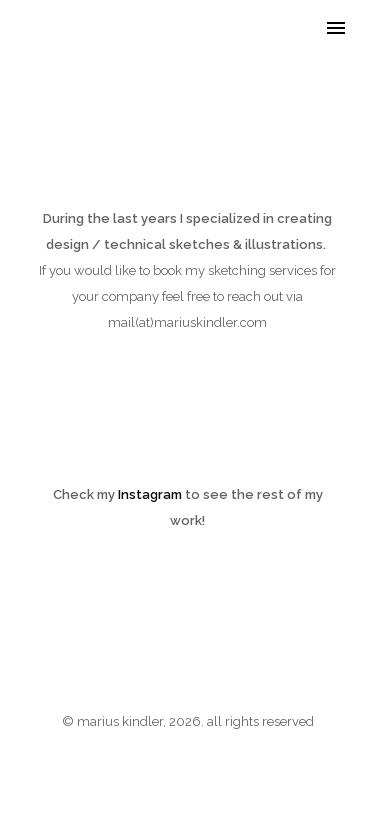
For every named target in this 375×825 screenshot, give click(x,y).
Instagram (150, 494)
